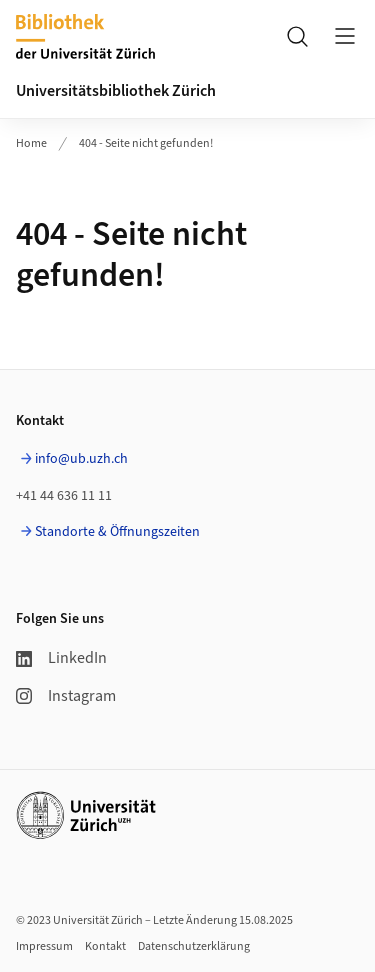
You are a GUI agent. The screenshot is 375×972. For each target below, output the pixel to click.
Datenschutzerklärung (194, 946)
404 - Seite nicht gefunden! (146, 143)
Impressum (44, 946)
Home (31, 143)
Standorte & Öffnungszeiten (117, 532)
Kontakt (105, 946)
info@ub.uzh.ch (81, 459)
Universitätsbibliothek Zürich (116, 91)
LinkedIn (61, 658)
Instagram (66, 696)
